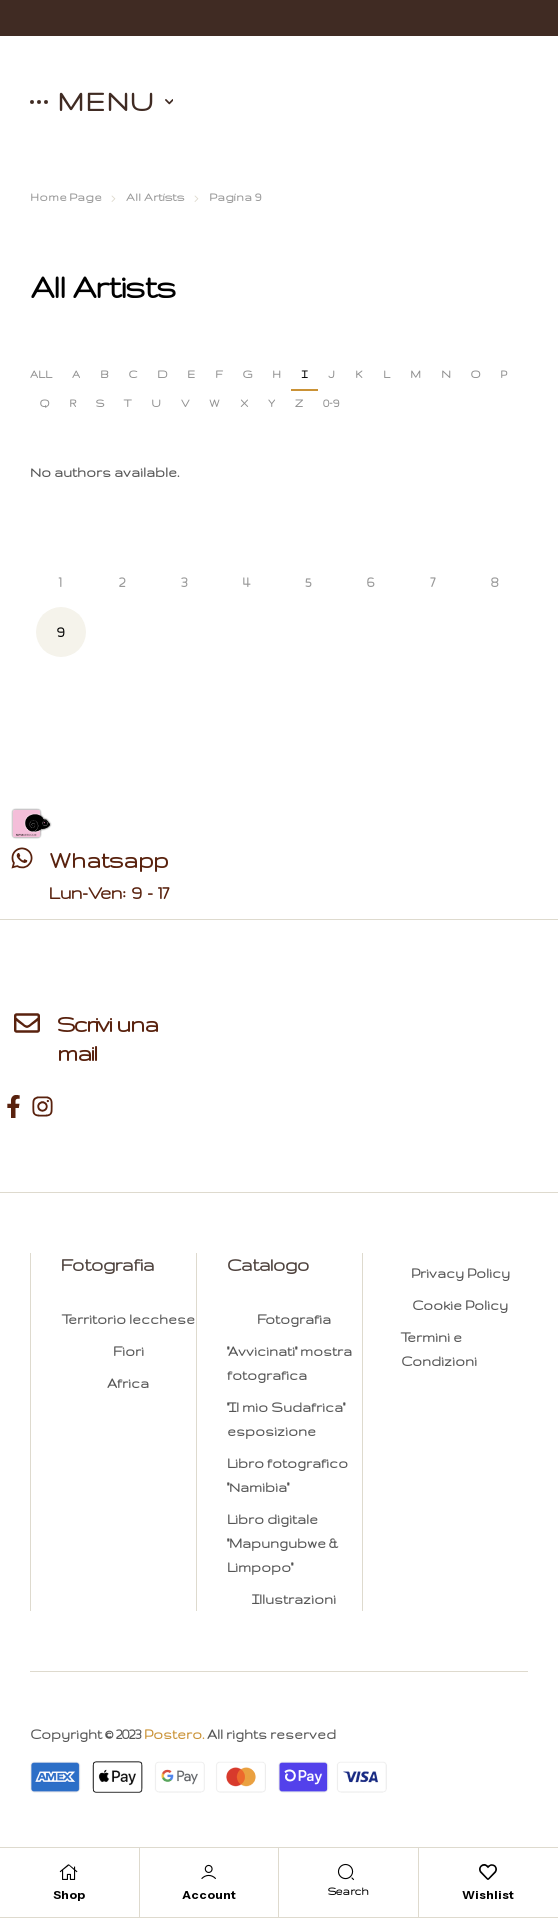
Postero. (174, 1734)
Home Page (65, 197)
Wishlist (488, 1894)
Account (209, 1894)
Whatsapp (108, 860)
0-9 (331, 403)
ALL (41, 374)
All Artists (155, 197)
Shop (69, 1894)
